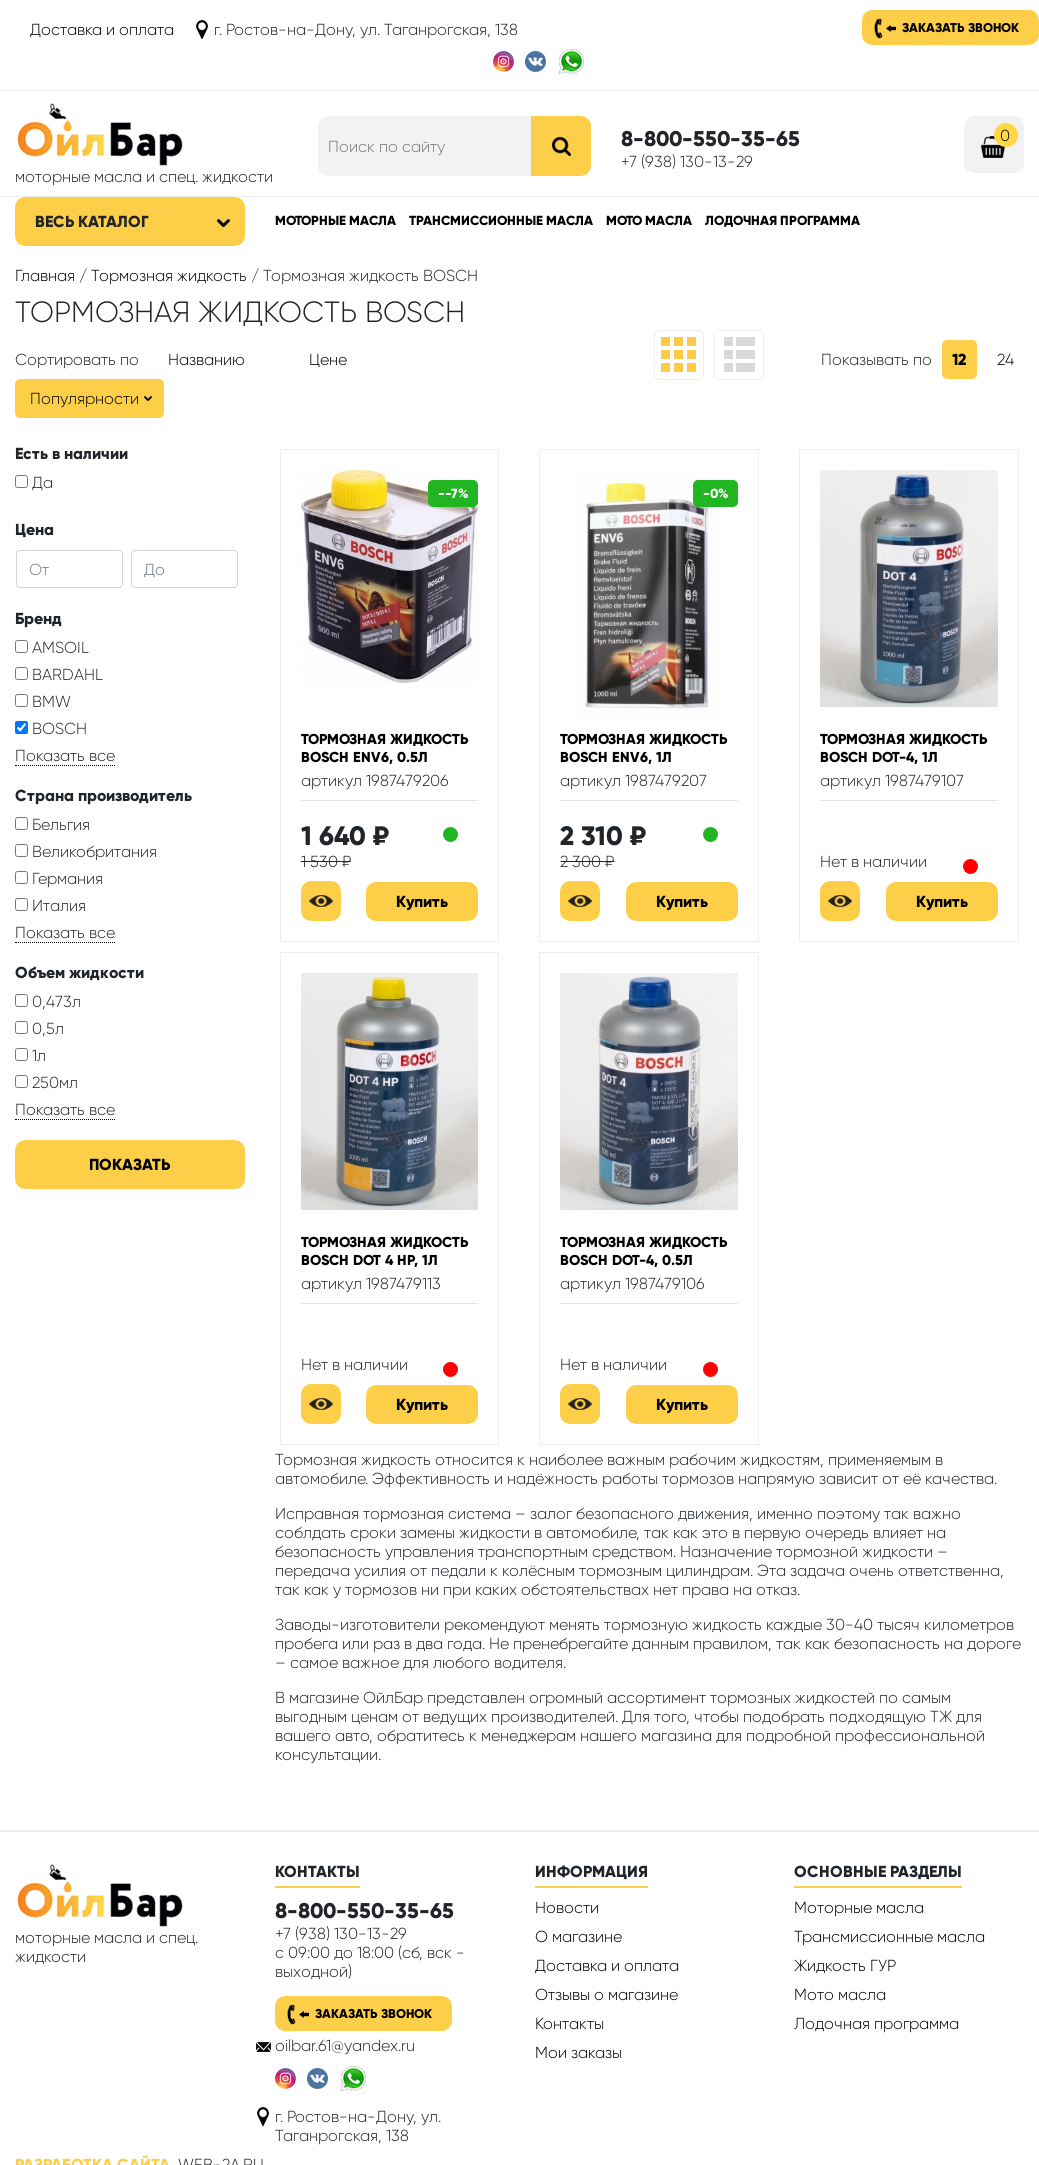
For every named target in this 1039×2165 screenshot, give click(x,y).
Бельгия (52, 824)
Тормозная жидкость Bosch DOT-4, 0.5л (643, 1251)
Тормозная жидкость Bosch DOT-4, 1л (903, 748)
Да (34, 482)
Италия (50, 905)
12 (959, 359)
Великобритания (86, 851)
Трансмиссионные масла (501, 220)
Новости (567, 1907)
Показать (129, 1164)
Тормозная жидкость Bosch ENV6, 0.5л (384, 748)
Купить (422, 901)
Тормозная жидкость (169, 275)
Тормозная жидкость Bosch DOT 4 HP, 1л (384, 1251)
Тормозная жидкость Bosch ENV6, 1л (643, 748)
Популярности (84, 398)
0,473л (48, 1001)
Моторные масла (335, 220)
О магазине (578, 1936)
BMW (43, 701)
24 (1005, 359)
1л (30, 1055)
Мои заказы (578, 2052)
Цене (328, 359)
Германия (59, 878)
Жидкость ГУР (845, 1965)
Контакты (569, 2023)
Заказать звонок (960, 27)
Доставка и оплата (102, 29)
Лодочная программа (782, 220)
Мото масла (649, 220)
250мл (46, 1082)
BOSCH (51, 728)
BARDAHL (59, 674)
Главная (45, 275)
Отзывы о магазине (606, 1994)
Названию (206, 359)
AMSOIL (52, 647)
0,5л (39, 1028)
